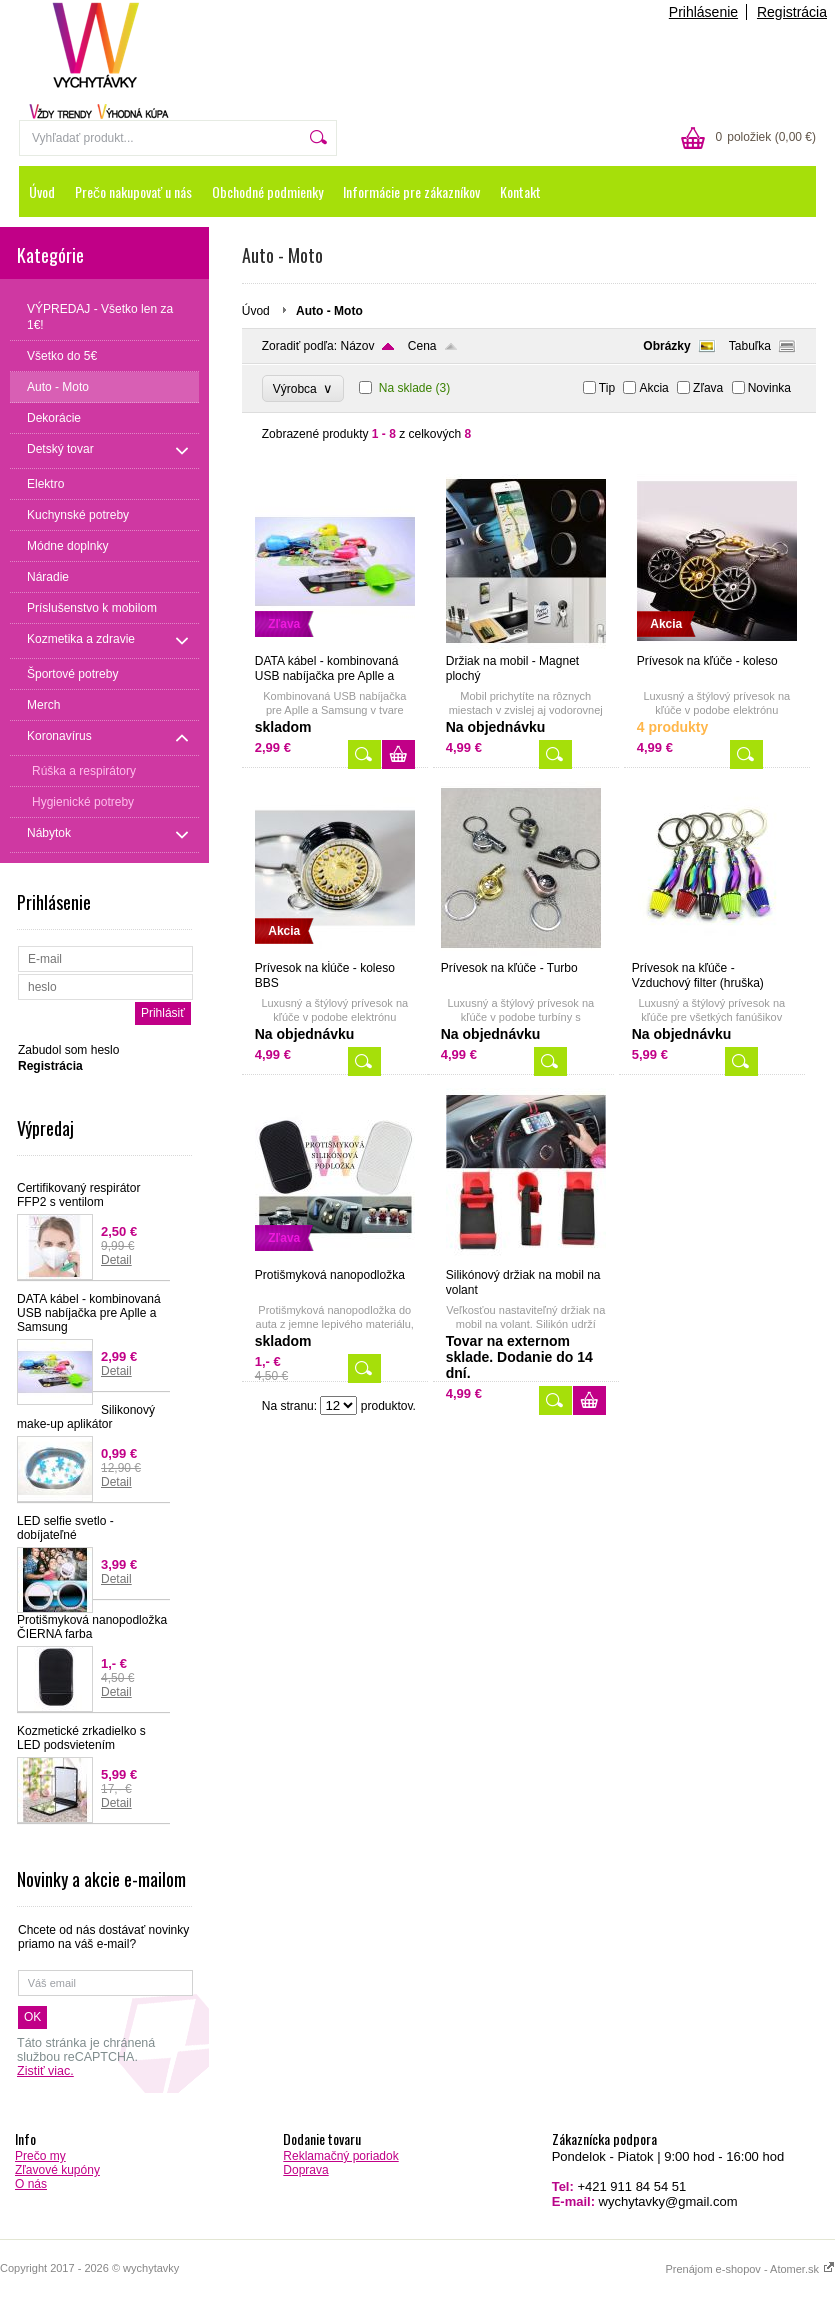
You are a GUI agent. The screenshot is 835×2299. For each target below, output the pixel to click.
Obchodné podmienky (267, 191)
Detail (116, 1260)
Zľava (708, 388)
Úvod (42, 191)
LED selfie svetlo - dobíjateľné (65, 1528)
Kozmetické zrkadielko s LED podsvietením (81, 1738)
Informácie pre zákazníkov (411, 191)
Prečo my (40, 2156)
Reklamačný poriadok (340, 2156)
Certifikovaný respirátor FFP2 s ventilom (78, 1195)
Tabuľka (750, 346)
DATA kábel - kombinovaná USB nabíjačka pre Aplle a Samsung (89, 1313)
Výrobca (303, 388)
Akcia (653, 388)
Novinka (769, 388)
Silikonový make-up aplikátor (86, 1417)
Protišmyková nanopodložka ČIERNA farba (92, 1627)
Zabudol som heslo (68, 1050)
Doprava (305, 2170)
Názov (357, 346)
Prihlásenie (703, 12)
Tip (607, 388)
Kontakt (520, 191)
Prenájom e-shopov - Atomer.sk (750, 2269)
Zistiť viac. (45, 2071)
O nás (31, 2184)
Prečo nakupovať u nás (133, 191)
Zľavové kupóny (57, 2170)
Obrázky (666, 346)
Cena (422, 346)
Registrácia (792, 12)
